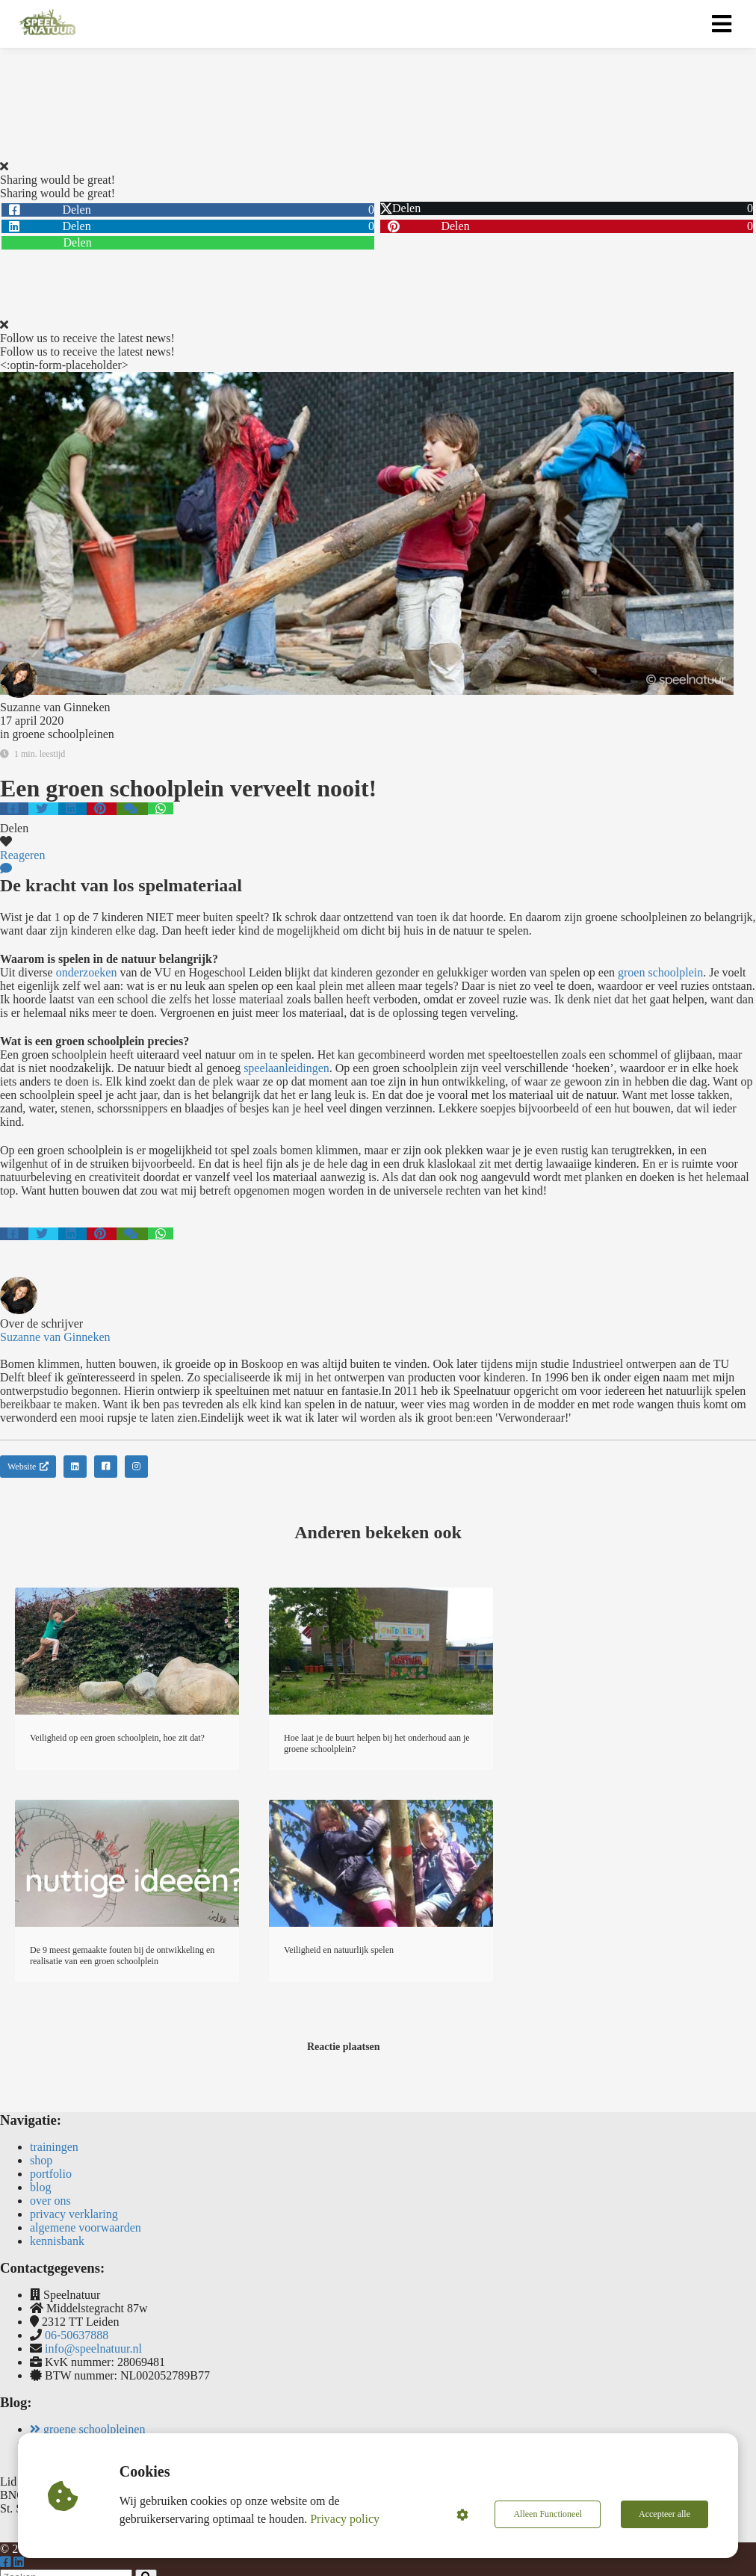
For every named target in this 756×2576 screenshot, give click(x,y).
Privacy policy (344, 2518)
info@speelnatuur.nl (93, 2348)
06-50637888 (76, 2335)
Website (28, 1466)
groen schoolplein (660, 972)
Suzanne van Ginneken (55, 707)
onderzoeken (86, 972)
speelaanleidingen (286, 1068)
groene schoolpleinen (63, 734)
